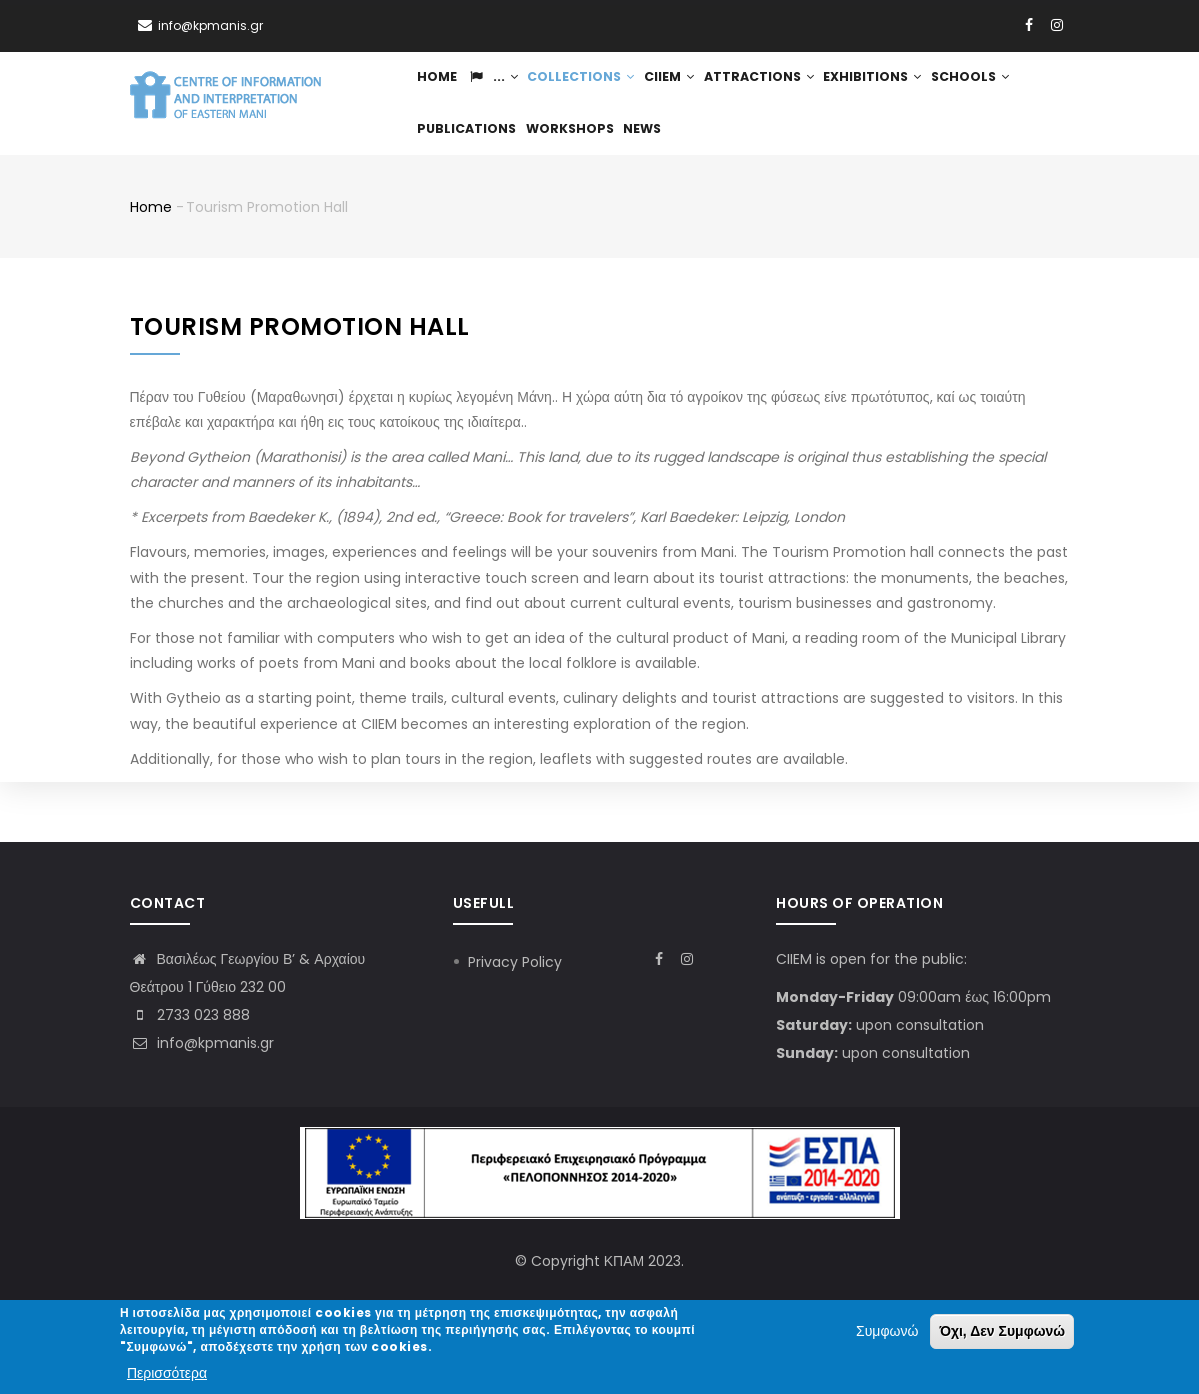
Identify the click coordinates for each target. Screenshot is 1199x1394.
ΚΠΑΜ (624, 1261)
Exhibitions (907, 92)
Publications (562, 173)
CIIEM (692, 92)
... (503, 92)
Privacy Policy (515, 962)
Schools (459, 173)
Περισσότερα (167, 1373)
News (748, 173)
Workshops (669, 173)
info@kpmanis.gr (202, 1043)
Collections (597, 92)
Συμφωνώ (887, 1331)
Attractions (789, 92)
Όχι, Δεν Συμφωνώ (1002, 1331)
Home (440, 92)
